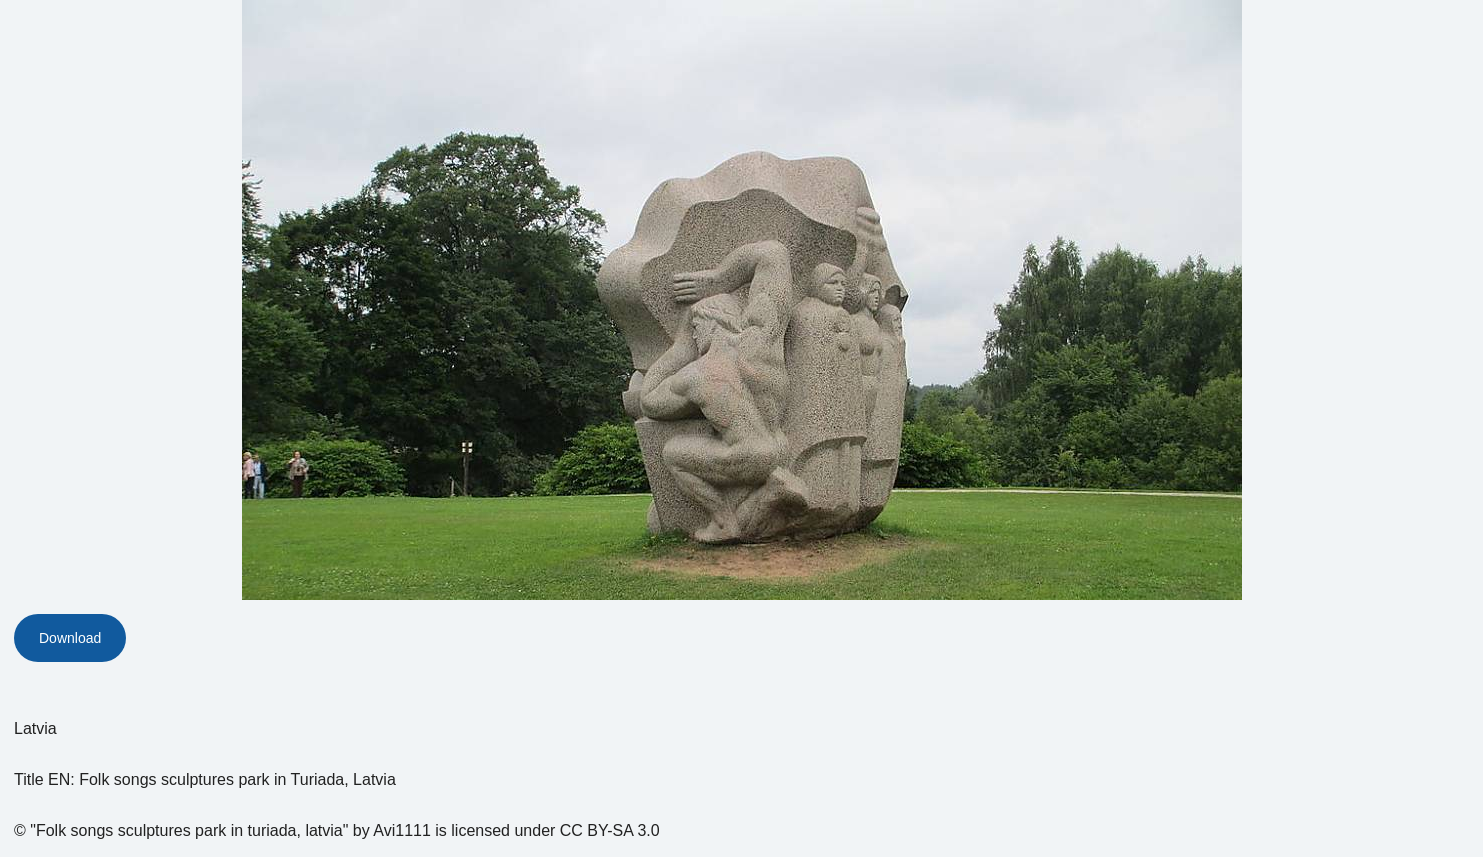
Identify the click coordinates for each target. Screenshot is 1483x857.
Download (70, 638)
